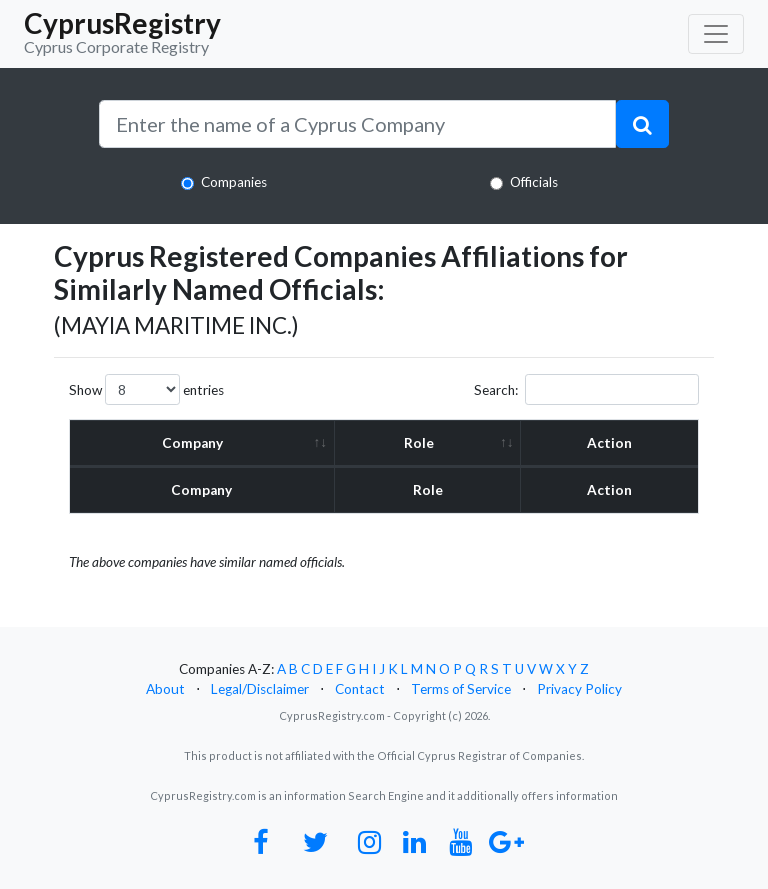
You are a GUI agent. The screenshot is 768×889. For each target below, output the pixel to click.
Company (193, 443)
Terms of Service (461, 689)
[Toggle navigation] (716, 34)
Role (419, 443)
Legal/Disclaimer (260, 689)
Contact (360, 689)
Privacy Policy (579, 689)
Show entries (146, 389)
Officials (534, 182)
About (165, 689)
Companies (234, 182)
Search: (586, 389)
